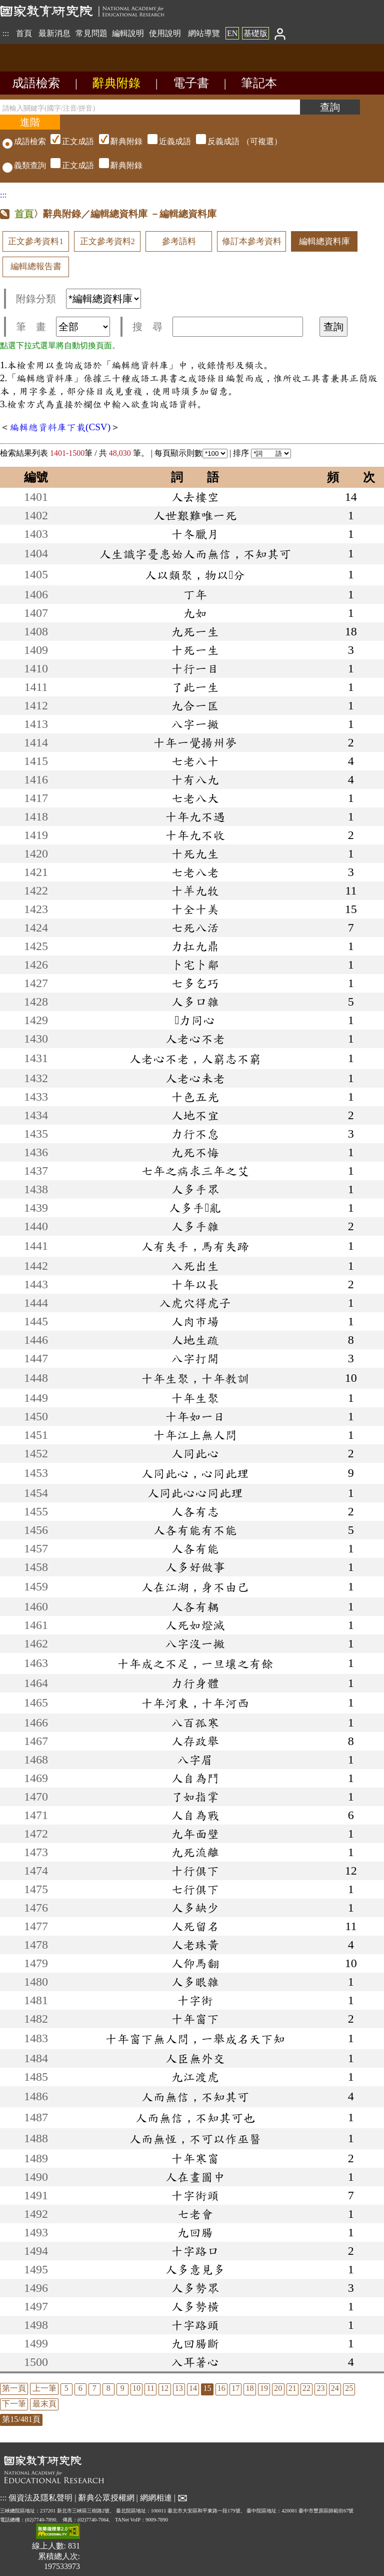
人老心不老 (195, 1038)
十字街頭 (195, 2195)
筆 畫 (63, 327)
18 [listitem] (250, 2388)
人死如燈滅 (195, 1624)
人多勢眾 (195, 2287)
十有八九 (195, 779)
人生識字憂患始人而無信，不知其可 (195, 553)
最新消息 (54, 33)
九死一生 (195, 631)
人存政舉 (195, 1741)
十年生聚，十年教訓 (195, 1378)
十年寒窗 (195, 2158)
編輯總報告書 (36, 266)
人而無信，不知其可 (195, 2096)
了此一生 (195, 686)
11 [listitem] (150, 2388)
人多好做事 (195, 1566)
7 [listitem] (94, 2388)
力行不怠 (195, 1133)
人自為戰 (195, 1815)
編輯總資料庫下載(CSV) (60, 427)
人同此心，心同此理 (195, 1473)
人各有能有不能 (195, 1529)
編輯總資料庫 (324, 241)
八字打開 (195, 1358)
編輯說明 (128, 33)
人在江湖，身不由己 (195, 1586)
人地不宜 (195, 1115)
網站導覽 (204, 33)
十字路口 (195, 2250)
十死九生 (195, 853)
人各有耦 (195, 1606)
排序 (262, 453)
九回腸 (195, 2232)
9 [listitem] (122, 2388)
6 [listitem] (80, 2388)
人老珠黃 (195, 1944)
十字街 (195, 2000)
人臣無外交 (195, 2058)
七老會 (195, 2213)
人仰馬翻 (195, 1963)
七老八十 (195, 760)
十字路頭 (195, 2324)
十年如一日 (195, 1416)
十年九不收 (195, 834)
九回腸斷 (195, 2343)
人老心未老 (195, 1078)
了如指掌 (195, 1796)
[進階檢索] (30, 122)
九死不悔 (195, 1152)
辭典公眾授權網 (106, 2497)
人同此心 (195, 1453)
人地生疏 (195, 1339)
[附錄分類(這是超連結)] (103, 299)
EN (232, 33)
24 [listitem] (335, 2388)
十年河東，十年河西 (195, 1702)
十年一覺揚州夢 (195, 742)
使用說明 (165, 33)
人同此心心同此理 (195, 1492)
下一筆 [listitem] (14, 2403)
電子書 (191, 83)
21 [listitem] (292, 2388)
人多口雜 (195, 1001)
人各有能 (195, 1548)
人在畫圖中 (195, 2176)
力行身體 (195, 1682)
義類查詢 (24, 165)
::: (5, 33)
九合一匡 (195, 705)
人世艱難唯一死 (195, 515)
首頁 (24, 33)
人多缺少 (195, 1907)
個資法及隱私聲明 (40, 2497)
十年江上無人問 (195, 1434)
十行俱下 (195, 1870)
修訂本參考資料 (252, 241)
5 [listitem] (66, 2388)
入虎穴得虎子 (195, 1302)
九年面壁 (195, 1833)
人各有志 (195, 1511)
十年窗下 (195, 2018)
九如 (195, 612)
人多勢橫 (195, 2306)
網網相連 (156, 2497)
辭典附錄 (116, 83)
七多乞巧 (195, 983)
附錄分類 (78, 299)
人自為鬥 (195, 1778)
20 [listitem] (278, 2388)
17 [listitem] (236, 2388)
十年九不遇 (195, 816)
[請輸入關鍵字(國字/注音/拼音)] (150, 107)
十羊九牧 (195, 890)
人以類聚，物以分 (194, 574)
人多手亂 (194, 1207)
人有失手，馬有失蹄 (195, 1246)
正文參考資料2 (107, 241)
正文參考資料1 (35, 241)
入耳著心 (195, 2361)
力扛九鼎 (195, 946)
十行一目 (195, 668)
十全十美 (195, 909)
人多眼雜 (195, 1981)
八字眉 (195, 1759)
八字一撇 (195, 723)
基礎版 (256, 33)
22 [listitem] (306, 2388)
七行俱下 (195, 1889)
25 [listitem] (349, 2388)
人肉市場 (195, 1321)
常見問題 (92, 33)
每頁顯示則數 (191, 453)
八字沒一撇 (195, 1643)
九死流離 (195, 1852)
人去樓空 (195, 496)
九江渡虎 (195, 2076)
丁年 (195, 594)
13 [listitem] (179, 2388)
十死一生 (195, 649)
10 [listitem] (136, 2388)
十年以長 (195, 1284)
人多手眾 (195, 1189)
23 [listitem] (320, 2388)
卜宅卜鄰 (195, 964)
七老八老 (195, 872)
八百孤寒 (195, 1722)
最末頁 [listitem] (44, 2403)
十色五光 (195, 1096)
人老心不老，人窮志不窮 (195, 1058)
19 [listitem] (264, 2388)
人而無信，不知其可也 (195, 2117)
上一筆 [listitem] (44, 2388)
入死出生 (195, 1265)
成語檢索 (36, 83)
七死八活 (195, 927)
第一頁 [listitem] (14, 2388)
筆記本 (259, 83)
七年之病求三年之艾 (195, 1170)
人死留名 (195, 1926)
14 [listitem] (193, 2388)
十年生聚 (195, 1397)
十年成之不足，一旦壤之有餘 (195, 1663)
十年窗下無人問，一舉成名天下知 (195, 2038)
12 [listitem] (164, 2388)
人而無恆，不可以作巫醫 (195, 2138)
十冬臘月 (195, 533)
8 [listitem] (108, 2388)
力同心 (194, 1020)
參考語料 (179, 241)
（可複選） (165, 141)
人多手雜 (195, 1226)
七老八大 (195, 797)
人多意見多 (195, 2269)
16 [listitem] (222, 2388)
